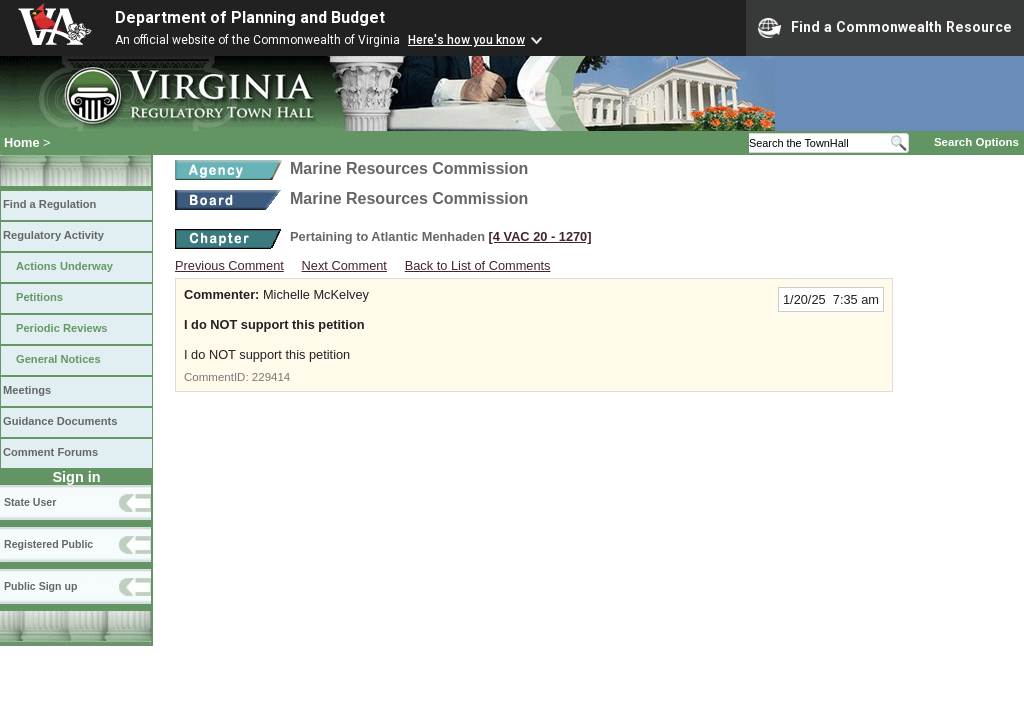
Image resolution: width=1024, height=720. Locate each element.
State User (30, 502)
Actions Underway (64, 266)
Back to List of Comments (478, 265)
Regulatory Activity (53, 235)
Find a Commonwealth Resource (885, 28)
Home (22, 142)
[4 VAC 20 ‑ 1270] (540, 236)
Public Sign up (40, 586)
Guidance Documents (60, 421)
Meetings (27, 390)
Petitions (39, 297)
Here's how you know (466, 40)
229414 (271, 377)
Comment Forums (50, 452)
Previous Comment (229, 265)
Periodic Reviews (62, 328)
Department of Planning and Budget (250, 17)
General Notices (58, 359)
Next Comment (344, 265)
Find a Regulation (49, 204)
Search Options (976, 142)
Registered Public (48, 544)
